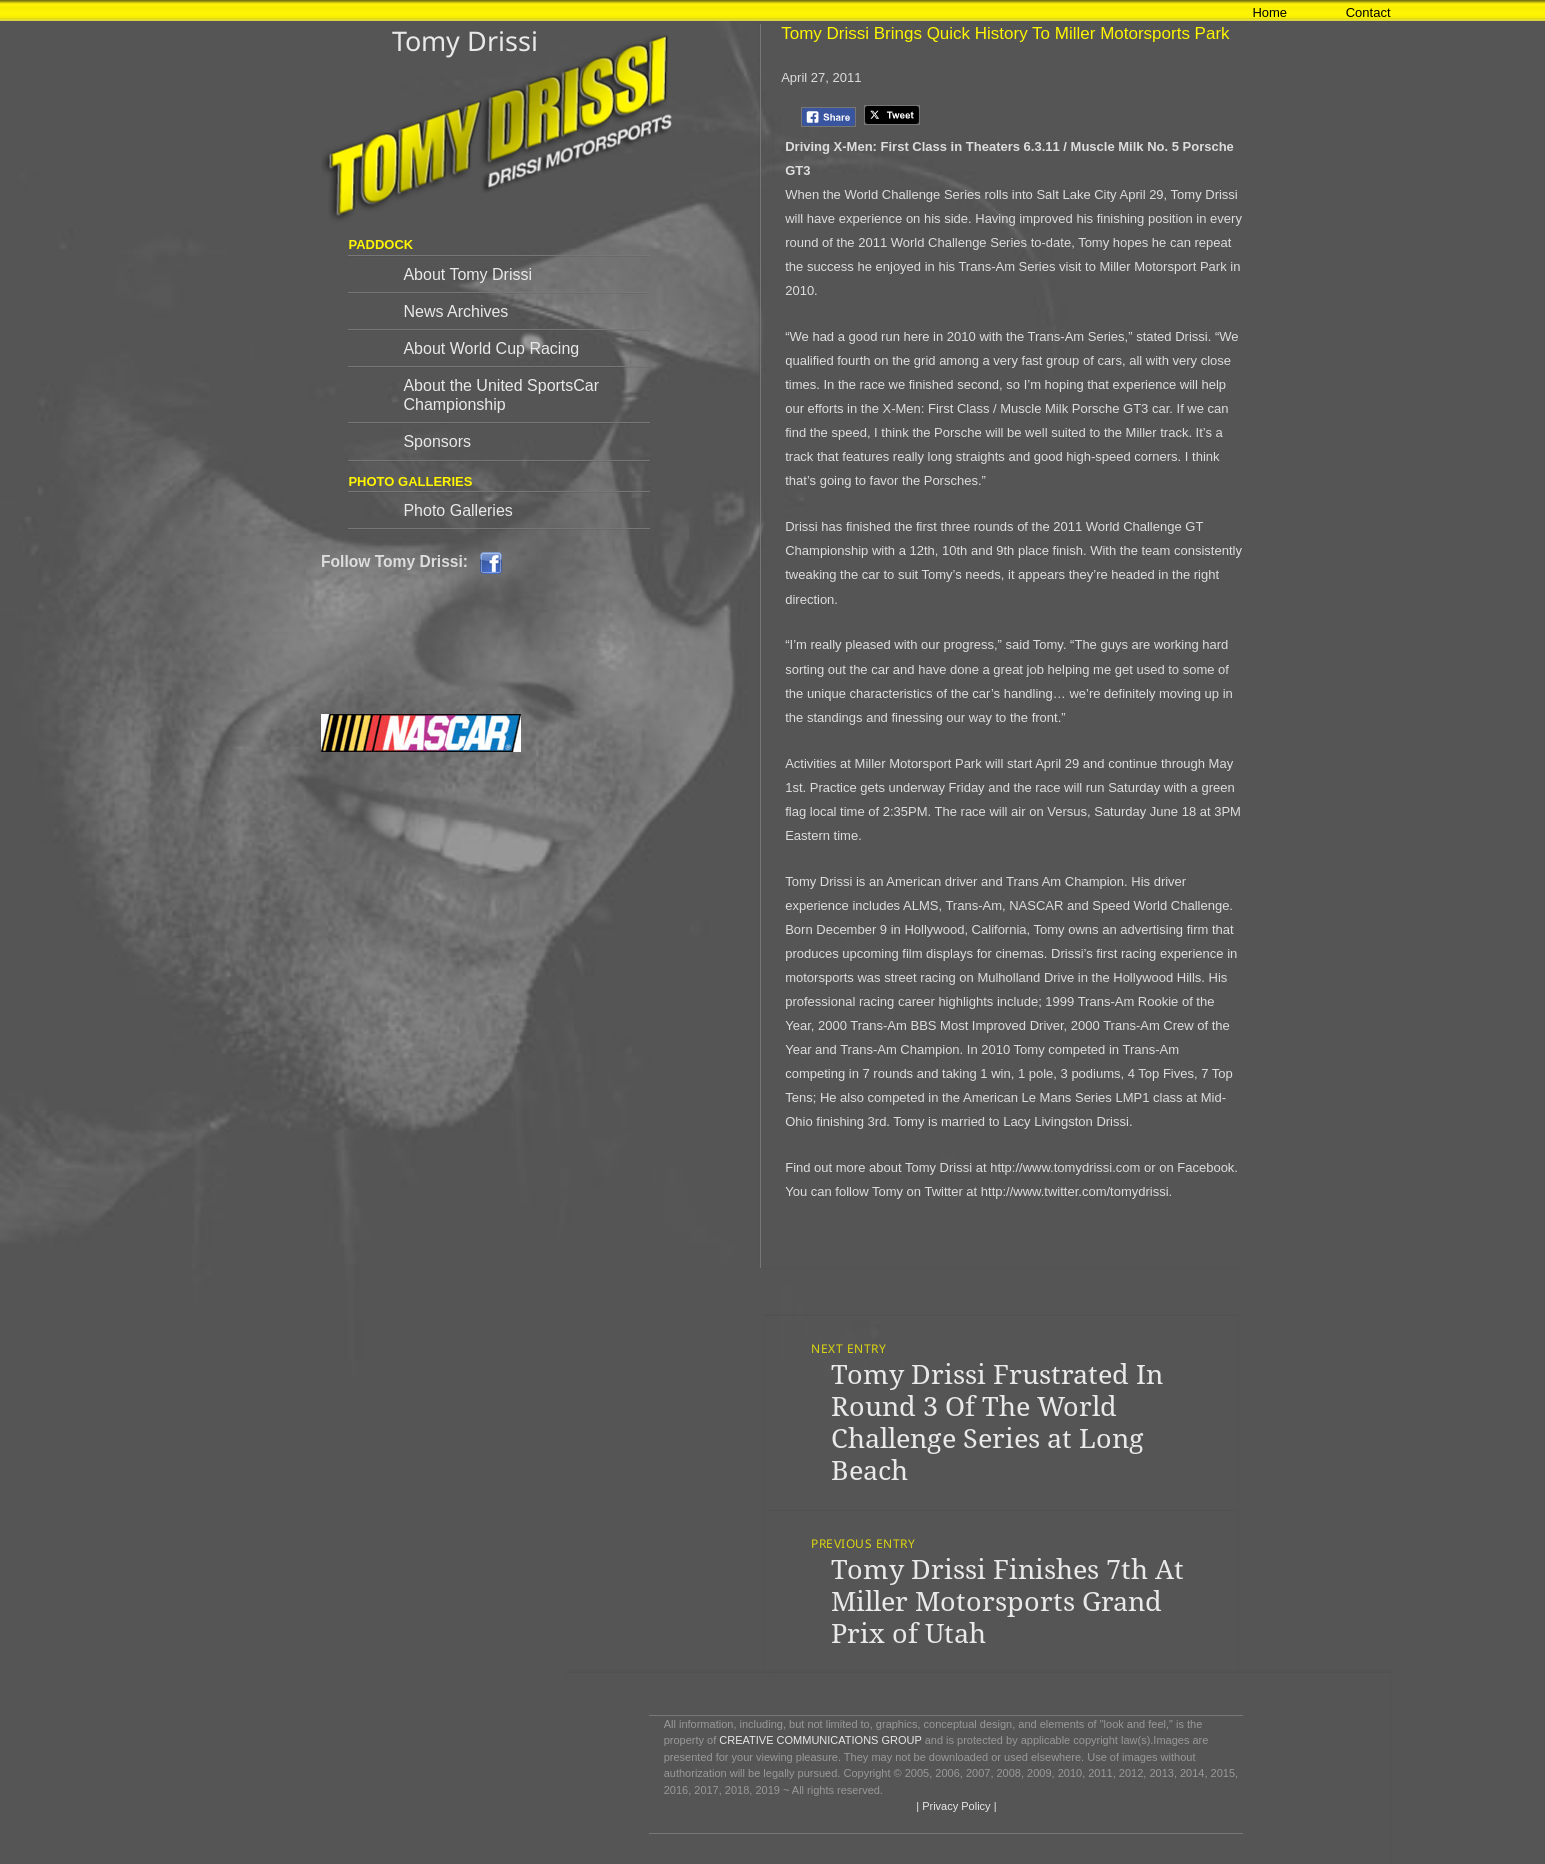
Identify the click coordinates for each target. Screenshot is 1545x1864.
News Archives (455, 311)
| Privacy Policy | (954, 1806)
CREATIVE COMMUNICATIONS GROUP (820, 1740)
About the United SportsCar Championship (501, 395)
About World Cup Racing (491, 348)
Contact (1368, 12)
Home (1269, 12)
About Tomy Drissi (467, 274)
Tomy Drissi (465, 40)
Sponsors (437, 441)
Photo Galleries (457, 510)
